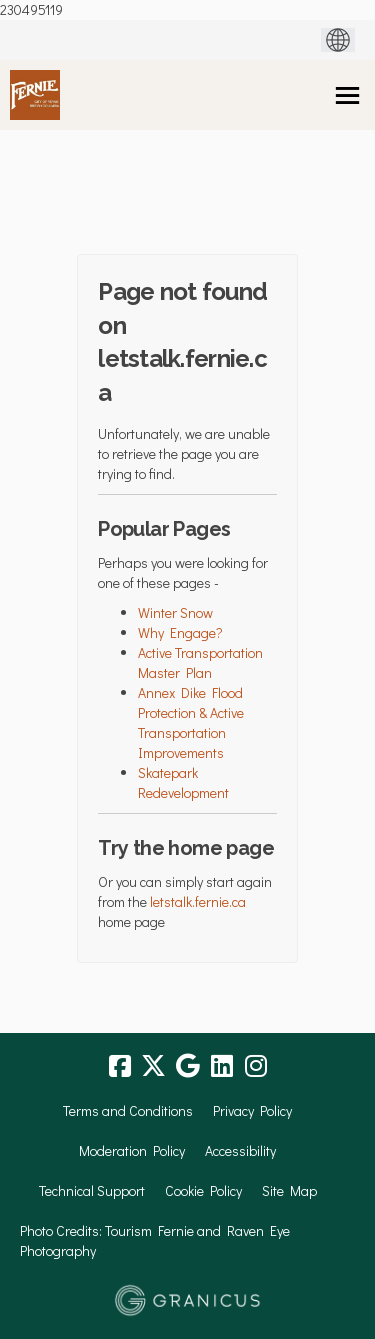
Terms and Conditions (128, 1110)
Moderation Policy (132, 1150)
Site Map (289, 1190)
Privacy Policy (252, 1110)
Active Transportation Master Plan (200, 662)
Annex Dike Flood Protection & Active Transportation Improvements (191, 722)
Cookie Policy (203, 1190)
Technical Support (92, 1190)
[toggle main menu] (347, 95)
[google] (188, 1066)
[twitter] (154, 1066)
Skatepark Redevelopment (183, 782)
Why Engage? (180, 632)
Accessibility (240, 1150)
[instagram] (256, 1066)
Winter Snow (175, 612)
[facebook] (120, 1066)
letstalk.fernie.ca (198, 901)
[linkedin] (222, 1066)
